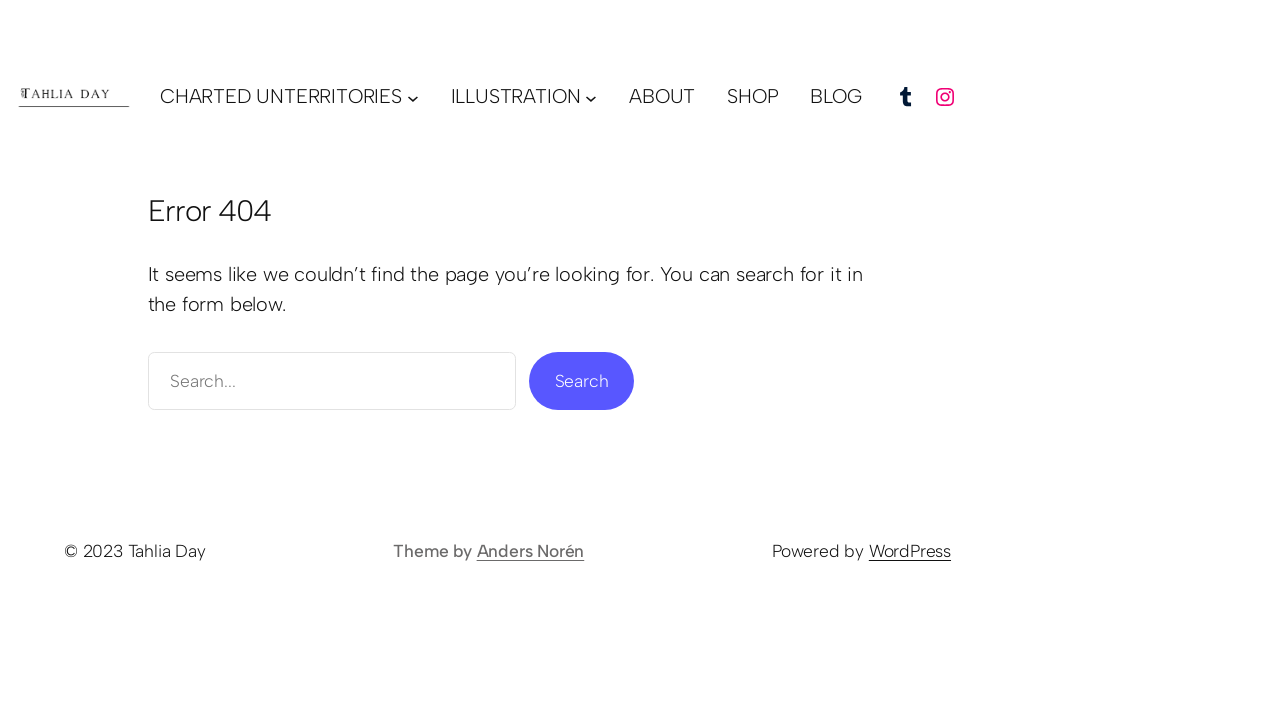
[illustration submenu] (591, 97)
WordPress (910, 550)
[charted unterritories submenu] (413, 97)
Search (582, 380)
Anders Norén (531, 550)
